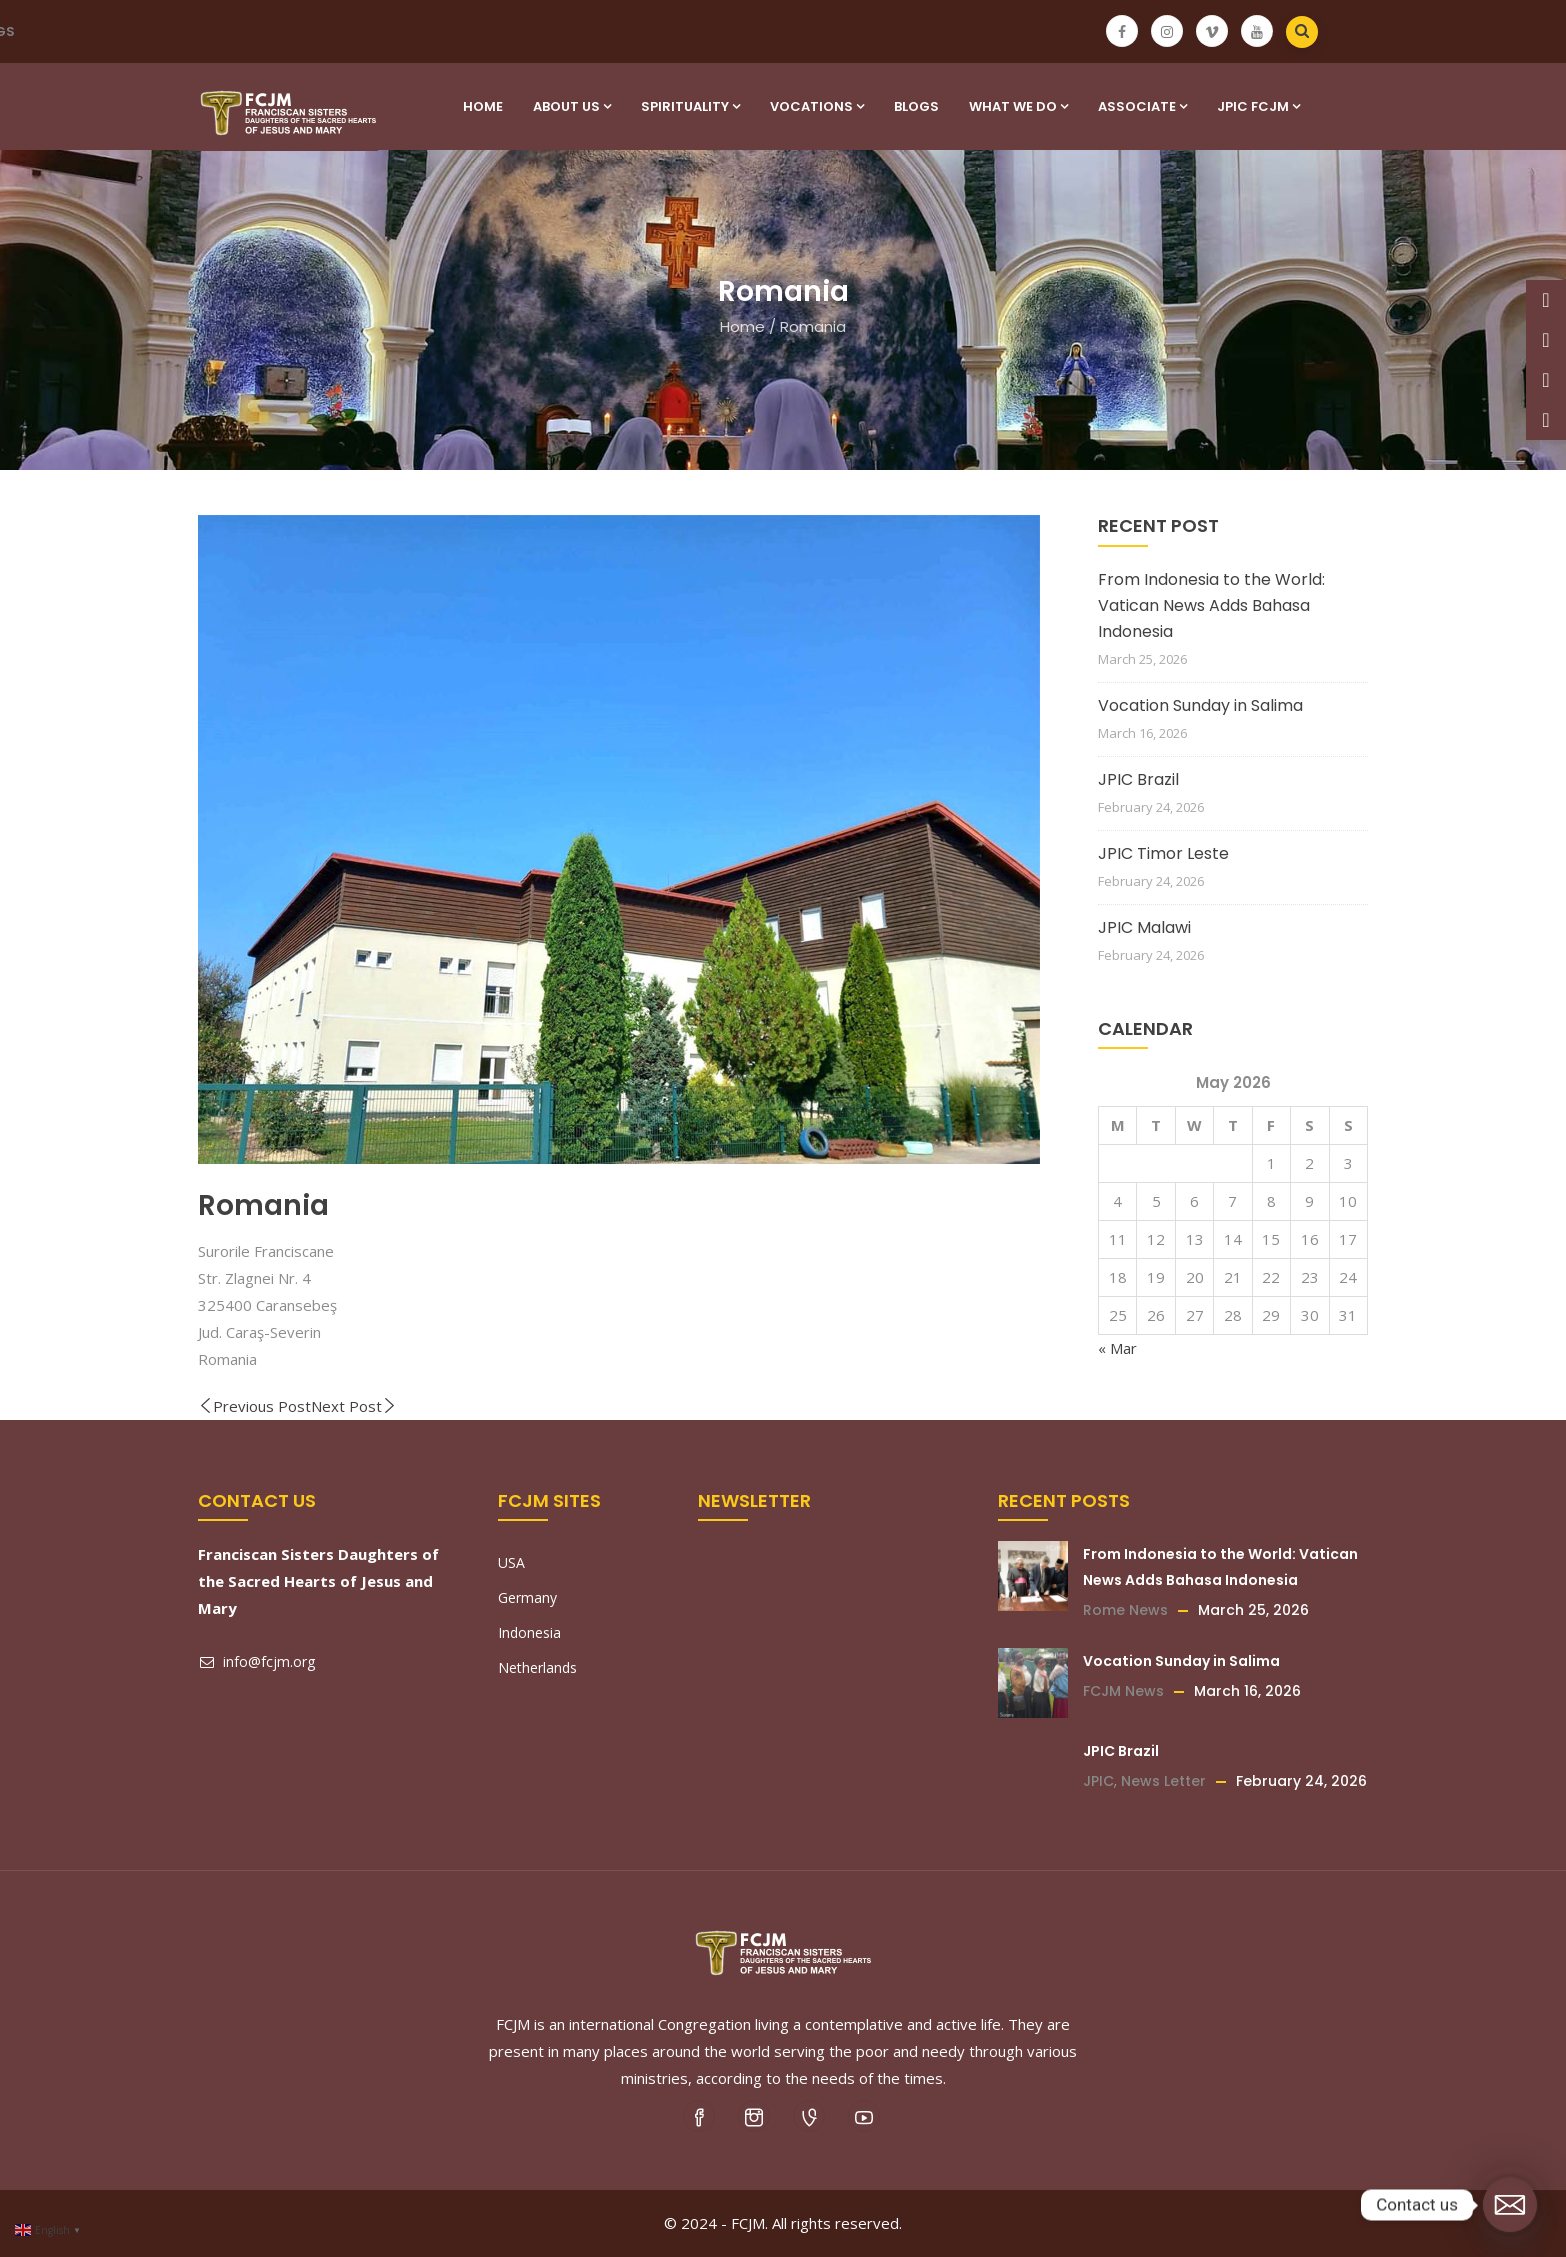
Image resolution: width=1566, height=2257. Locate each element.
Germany (527, 1597)
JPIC (1098, 1781)
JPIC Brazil (1138, 779)
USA (511, 1562)
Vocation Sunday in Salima (1200, 705)
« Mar (1117, 1348)
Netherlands (537, 1667)
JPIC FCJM (1258, 106)
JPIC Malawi (1144, 927)
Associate (1142, 106)
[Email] (1510, 2205)
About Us (572, 106)
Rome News (1125, 1610)
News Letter (1163, 1781)
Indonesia (529, 1632)
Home (483, 106)
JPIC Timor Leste (1163, 853)
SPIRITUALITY (690, 106)
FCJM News (1123, 1691)
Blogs (916, 106)
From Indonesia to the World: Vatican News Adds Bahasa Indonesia (1211, 605)
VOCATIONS (817, 106)
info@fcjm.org (256, 1661)
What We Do (1018, 106)
